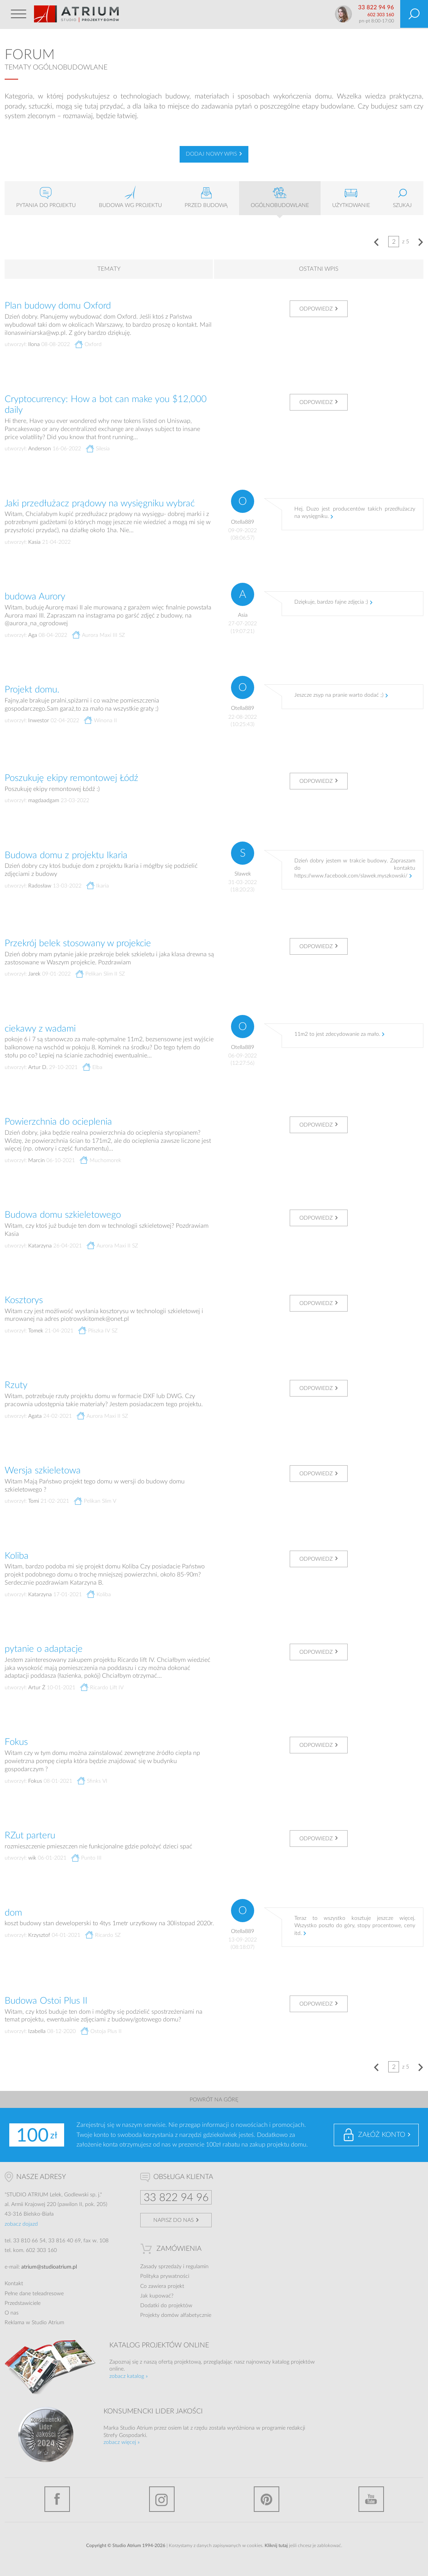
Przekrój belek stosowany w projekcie (78, 943)
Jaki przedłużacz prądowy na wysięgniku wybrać (100, 503)
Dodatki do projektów (166, 2305)
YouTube (371, 2499)
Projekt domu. (32, 689)
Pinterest (266, 2499)
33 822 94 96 (376, 7)
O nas (12, 2313)
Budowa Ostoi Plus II (46, 2001)
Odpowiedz (316, 309)
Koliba (17, 1556)
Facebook (57, 2499)
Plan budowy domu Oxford (58, 306)
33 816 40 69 (64, 2240)
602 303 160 (380, 14)
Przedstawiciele (23, 2303)
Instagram (162, 2499)
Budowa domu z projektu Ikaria (66, 855)
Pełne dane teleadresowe (34, 2293)
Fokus (16, 1742)
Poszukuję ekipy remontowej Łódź (71, 778)
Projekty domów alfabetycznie (175, 2315)
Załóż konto (381, 2134)
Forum (30, 55)
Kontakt (14, 2283)
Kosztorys (24, 1300)
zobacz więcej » (122, 2442)
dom (13, 1913)
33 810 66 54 (29, 2240)
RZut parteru (30, 1835)
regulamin (197, 2266)
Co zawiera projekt (162, 2286)
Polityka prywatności (164, 2276)
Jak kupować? (156, 2296)
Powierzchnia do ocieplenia (58, 1122)
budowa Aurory (35, 596)
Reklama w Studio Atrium (34, 2322)
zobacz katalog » (128, 2376)
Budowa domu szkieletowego (63, 1215)
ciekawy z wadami (40, 1028)
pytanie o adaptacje (44, 1649)
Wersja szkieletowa (43, 1470)
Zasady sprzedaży (161, 2266)
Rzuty (16, 1385)
